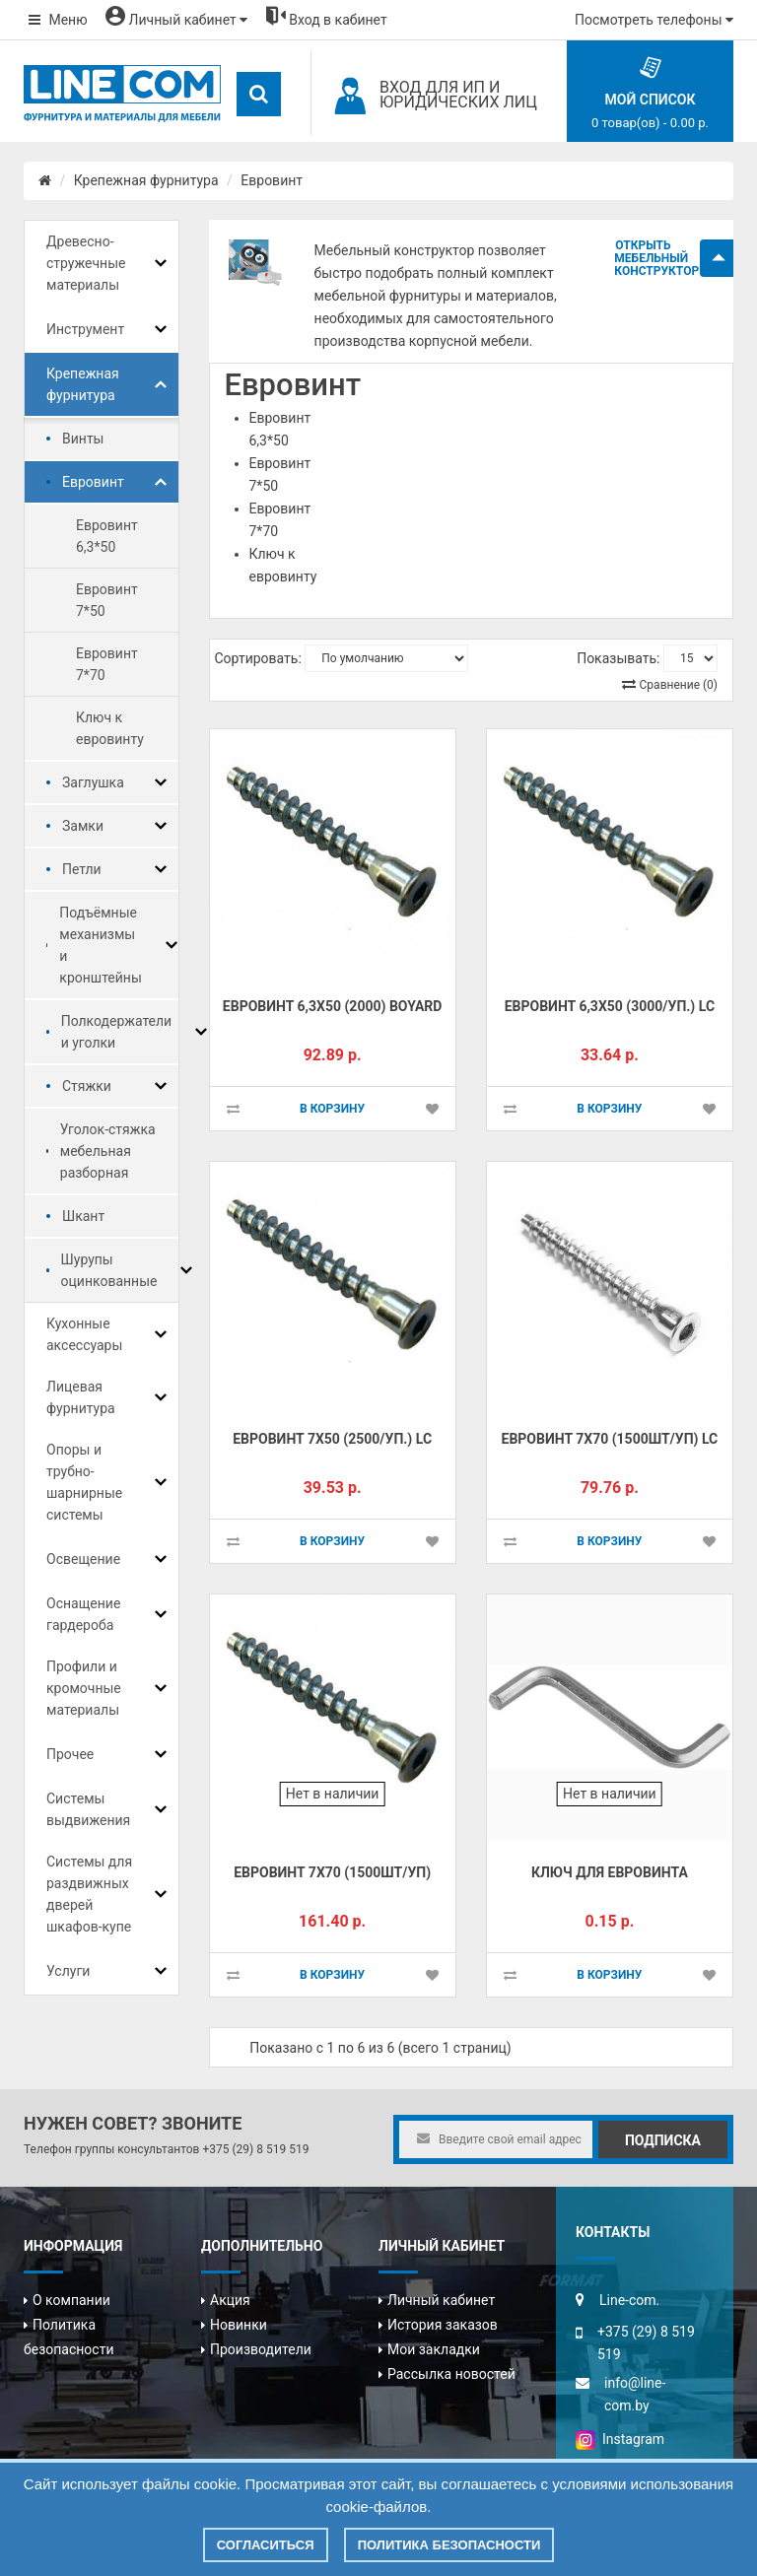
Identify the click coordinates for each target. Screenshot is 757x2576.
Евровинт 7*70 (107, 664)
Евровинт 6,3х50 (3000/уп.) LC (610, 1006)
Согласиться (265, 2545)
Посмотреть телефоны (654, 20)
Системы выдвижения (88, 1809)
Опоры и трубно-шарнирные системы (84, 1482)
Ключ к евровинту (110, 728)
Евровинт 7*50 (107, 600)
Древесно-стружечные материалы (85, 263)
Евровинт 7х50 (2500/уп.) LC (332, 1439)
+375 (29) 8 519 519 (255, 2149)
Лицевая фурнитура (80, 1397)
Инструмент (85, 329)
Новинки (238, 2325)
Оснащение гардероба (83, 1614)
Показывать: (618, 658)
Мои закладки (433, 2349)
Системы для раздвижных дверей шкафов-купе (89, 1894)
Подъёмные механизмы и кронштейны (100, 945)
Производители (260, 2349)
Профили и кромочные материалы (83, 1688)
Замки (82, 826)
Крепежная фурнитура (146, 180)
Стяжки (86, 1086)
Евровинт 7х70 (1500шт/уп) (332, 1872)
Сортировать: (258, 658)
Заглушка (93, 782)
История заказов (442, 2325)
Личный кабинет (441, 2300)
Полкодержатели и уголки (116, 1032)
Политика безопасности (449, 2545)
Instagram (620, 2439)
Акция (230, 2300)
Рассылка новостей (451, 2374)
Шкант (83, 1216)
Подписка (663, 2140)
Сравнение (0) (679, 685)
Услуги (68, 1971)
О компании (71, 2300)
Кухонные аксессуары (84, 1334)
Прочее (70, 1754)
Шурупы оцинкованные (109, 1270)
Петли (82, 869)
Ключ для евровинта (609, 1872)
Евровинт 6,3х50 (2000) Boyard (333, 1006)
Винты (82, 438)
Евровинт (272, 180)
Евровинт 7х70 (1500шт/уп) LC (610, 1439)
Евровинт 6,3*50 (107, 536)
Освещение (83, 1559)
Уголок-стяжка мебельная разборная (108, 1151)
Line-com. (629, 2300)
